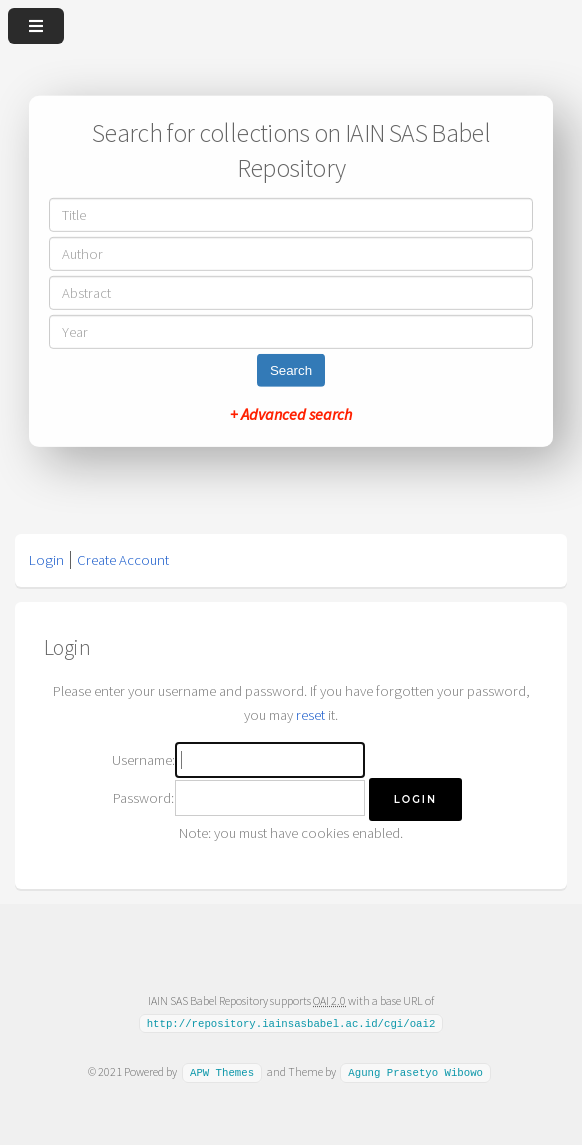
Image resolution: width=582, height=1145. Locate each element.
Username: (143, 760)
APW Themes (222, 1072)
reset (310, 715)
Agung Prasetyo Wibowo (415, 1072)
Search (291, 370)
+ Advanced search (291, 414)
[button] (415, 799)
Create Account (123, 560)
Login (46, 560)
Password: (143, 798)
